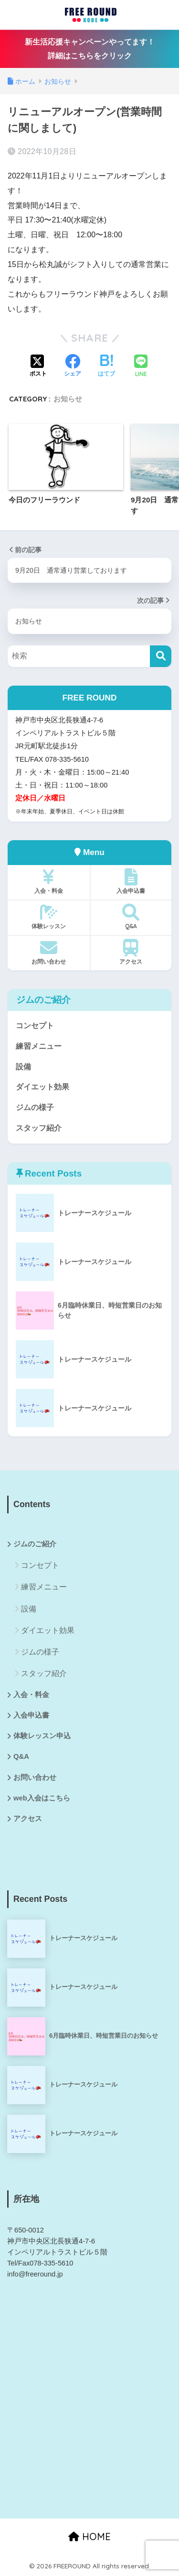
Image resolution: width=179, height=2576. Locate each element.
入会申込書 (131, 881)
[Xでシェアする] (38, 366)
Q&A (131, 917)
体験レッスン (48, 917)
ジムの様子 (35, 1107)
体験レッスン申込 (42, 1736)
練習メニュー (39, 1046)
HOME (89, 2537)
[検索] (160, 656)
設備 (23, 1067)
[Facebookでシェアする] (72, 366)
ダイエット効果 (42, 1087)
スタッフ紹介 (39, 1128)
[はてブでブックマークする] (106, 366)
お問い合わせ (48, 952)
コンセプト (35, 1026)
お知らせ (67, 398)
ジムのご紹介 (34, 1544)
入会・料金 (48, 881)
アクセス (131, 952)
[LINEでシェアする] (140, 367)
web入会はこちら (41, 1798)
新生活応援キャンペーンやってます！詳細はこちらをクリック (90, 49)
